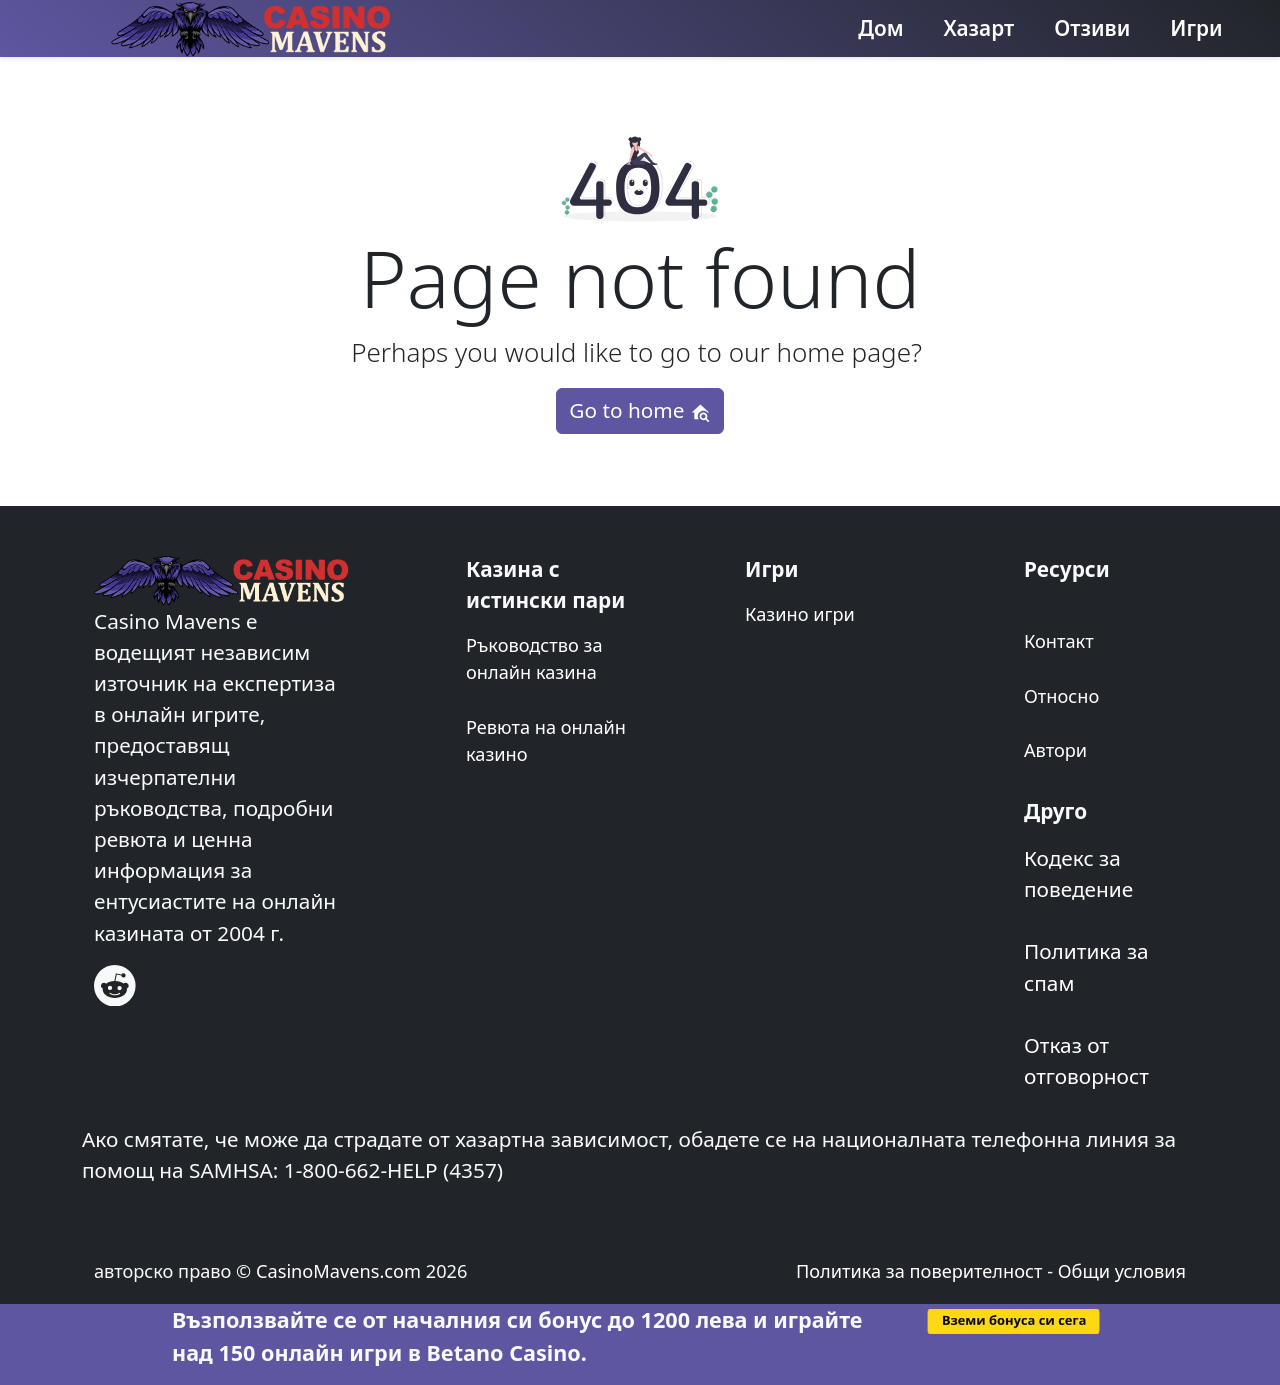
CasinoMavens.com (338, 1271)
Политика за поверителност (919, 1271)
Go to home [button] (639, 410)
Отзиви (1092, 28)
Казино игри (800, 614)
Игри (1196, 28)
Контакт (1059, 641)
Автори (1055, 750)
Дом (880, 28)
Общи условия (1122, 1271)
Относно (1061, 696)
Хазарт (979, 28)
